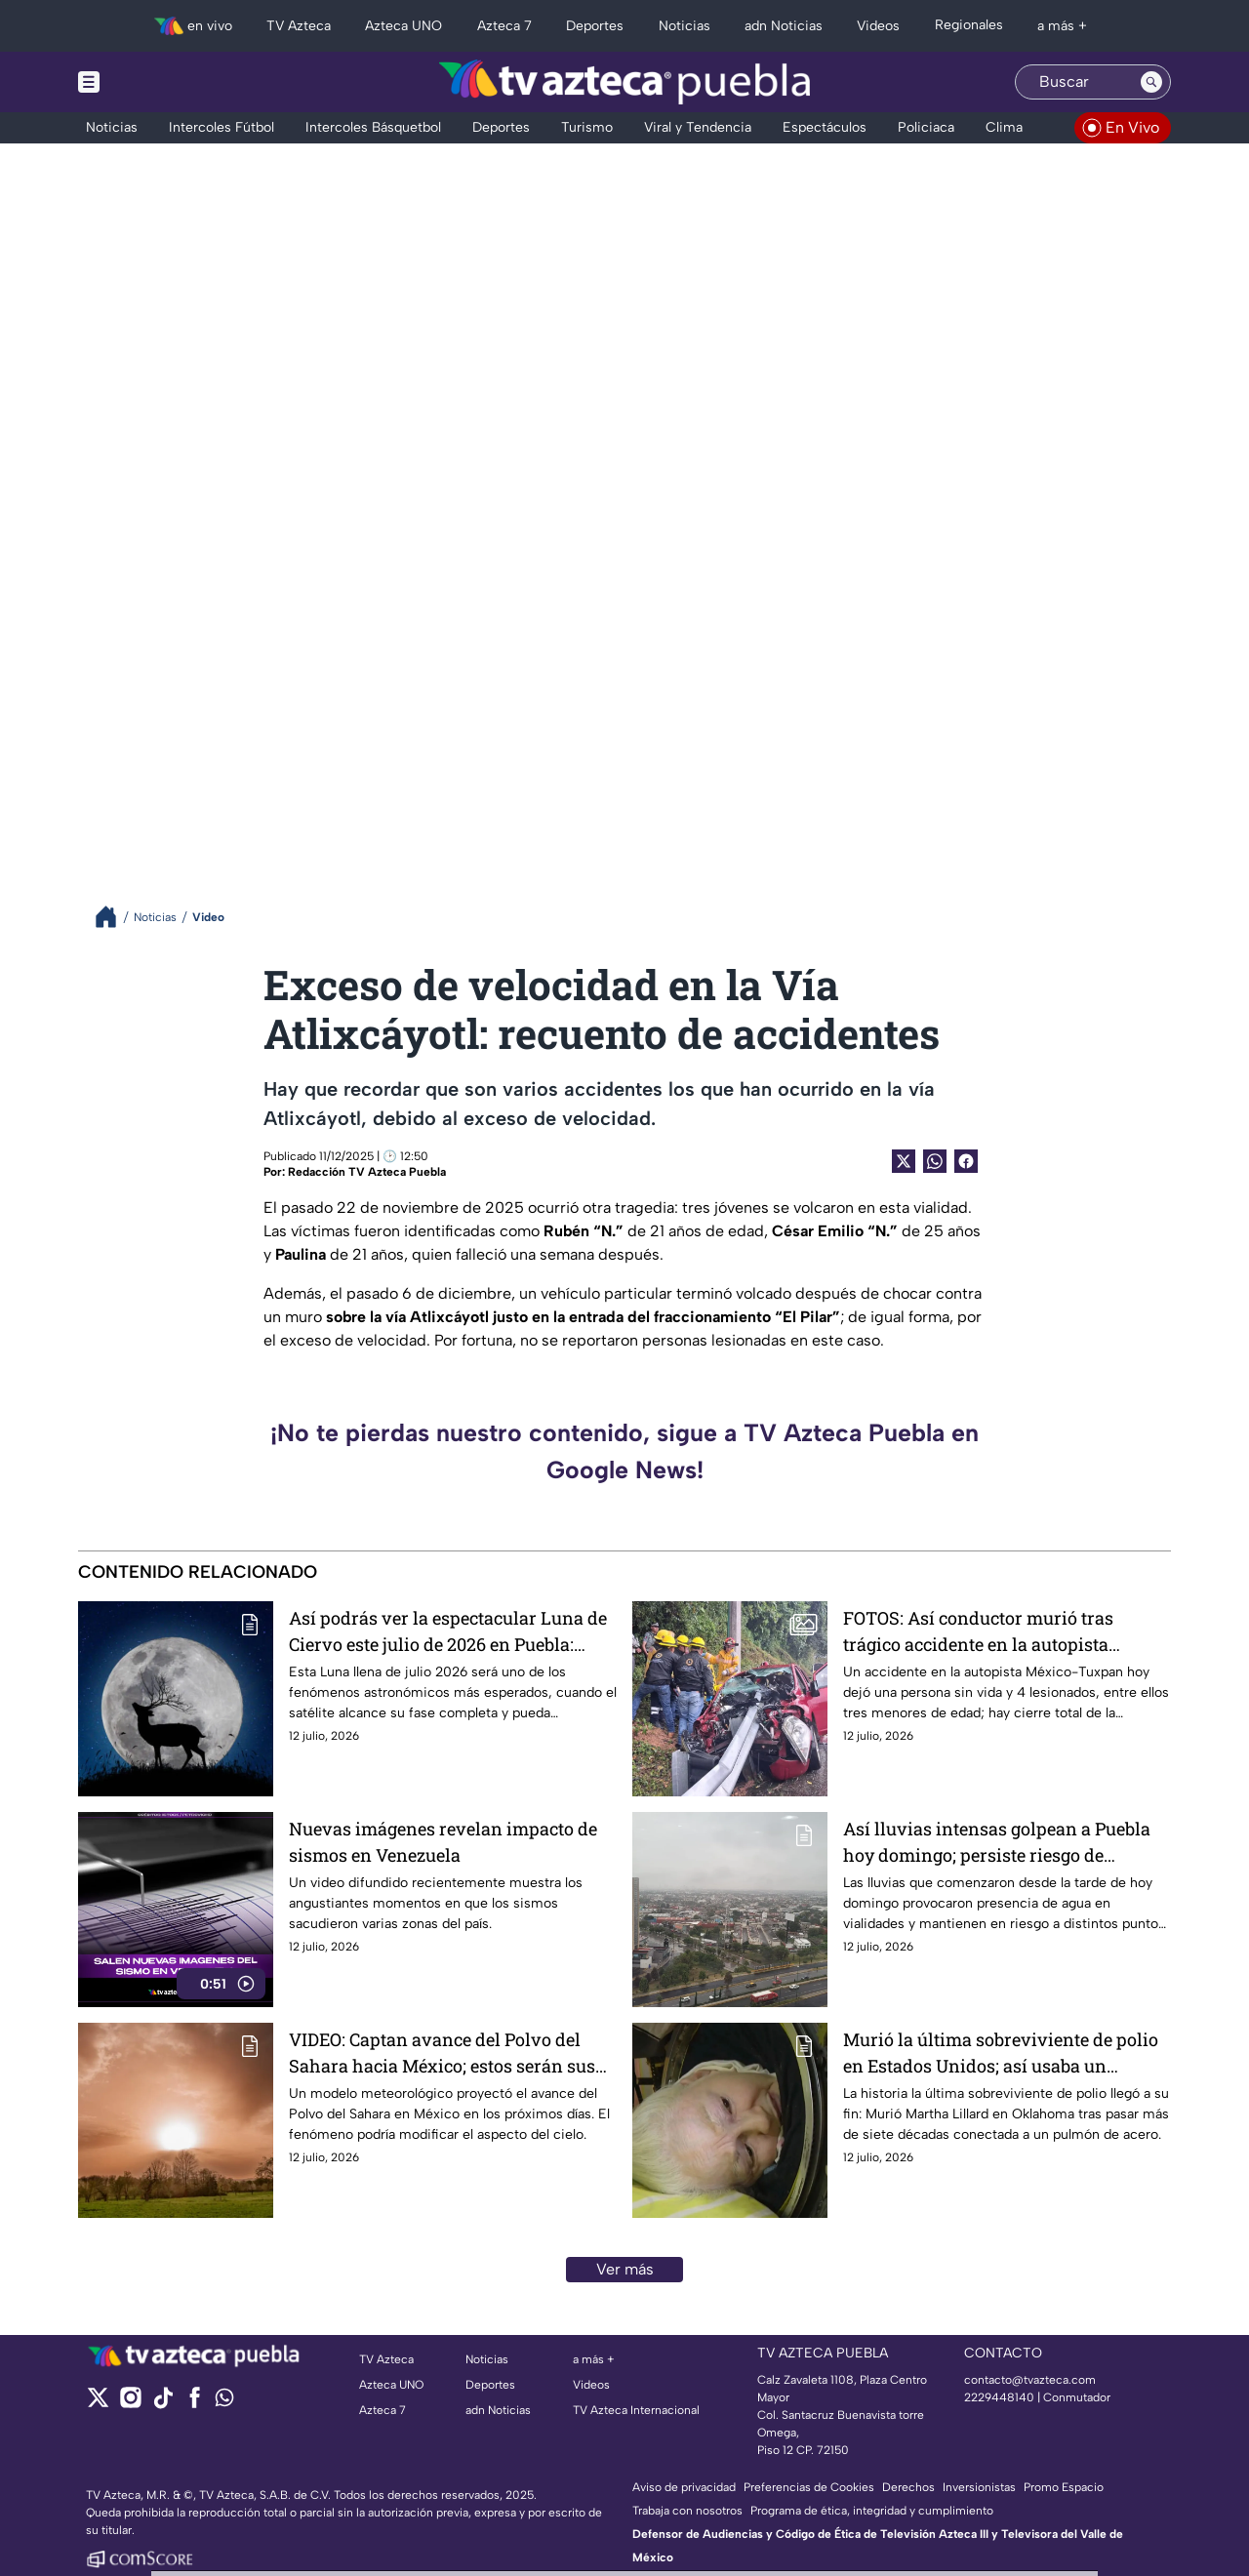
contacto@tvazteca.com (1030, 2380)
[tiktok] (162, 2404)
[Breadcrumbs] (114, 917)
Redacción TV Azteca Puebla (367, 1172)
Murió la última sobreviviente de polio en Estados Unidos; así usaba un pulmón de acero (1000, 2053)
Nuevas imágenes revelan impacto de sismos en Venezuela (443, 1842)
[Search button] (1151, 82)
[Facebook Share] (966, 1161)
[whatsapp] (224, 2402)
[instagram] (130, 2404)
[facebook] (194, 2404)
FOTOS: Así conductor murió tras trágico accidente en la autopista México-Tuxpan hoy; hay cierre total (992, 1632)
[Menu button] (156, 82)
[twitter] (98, 2404)
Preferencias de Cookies (809, 2487)
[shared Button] (935, 1161)
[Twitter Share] (903, 1161)
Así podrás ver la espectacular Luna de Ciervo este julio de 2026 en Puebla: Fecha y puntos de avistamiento (448, 1632)
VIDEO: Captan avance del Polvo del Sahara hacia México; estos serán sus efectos (442, 2053)
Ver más (625, 2269)
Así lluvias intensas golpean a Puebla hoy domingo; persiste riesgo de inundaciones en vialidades (996, 1843)
